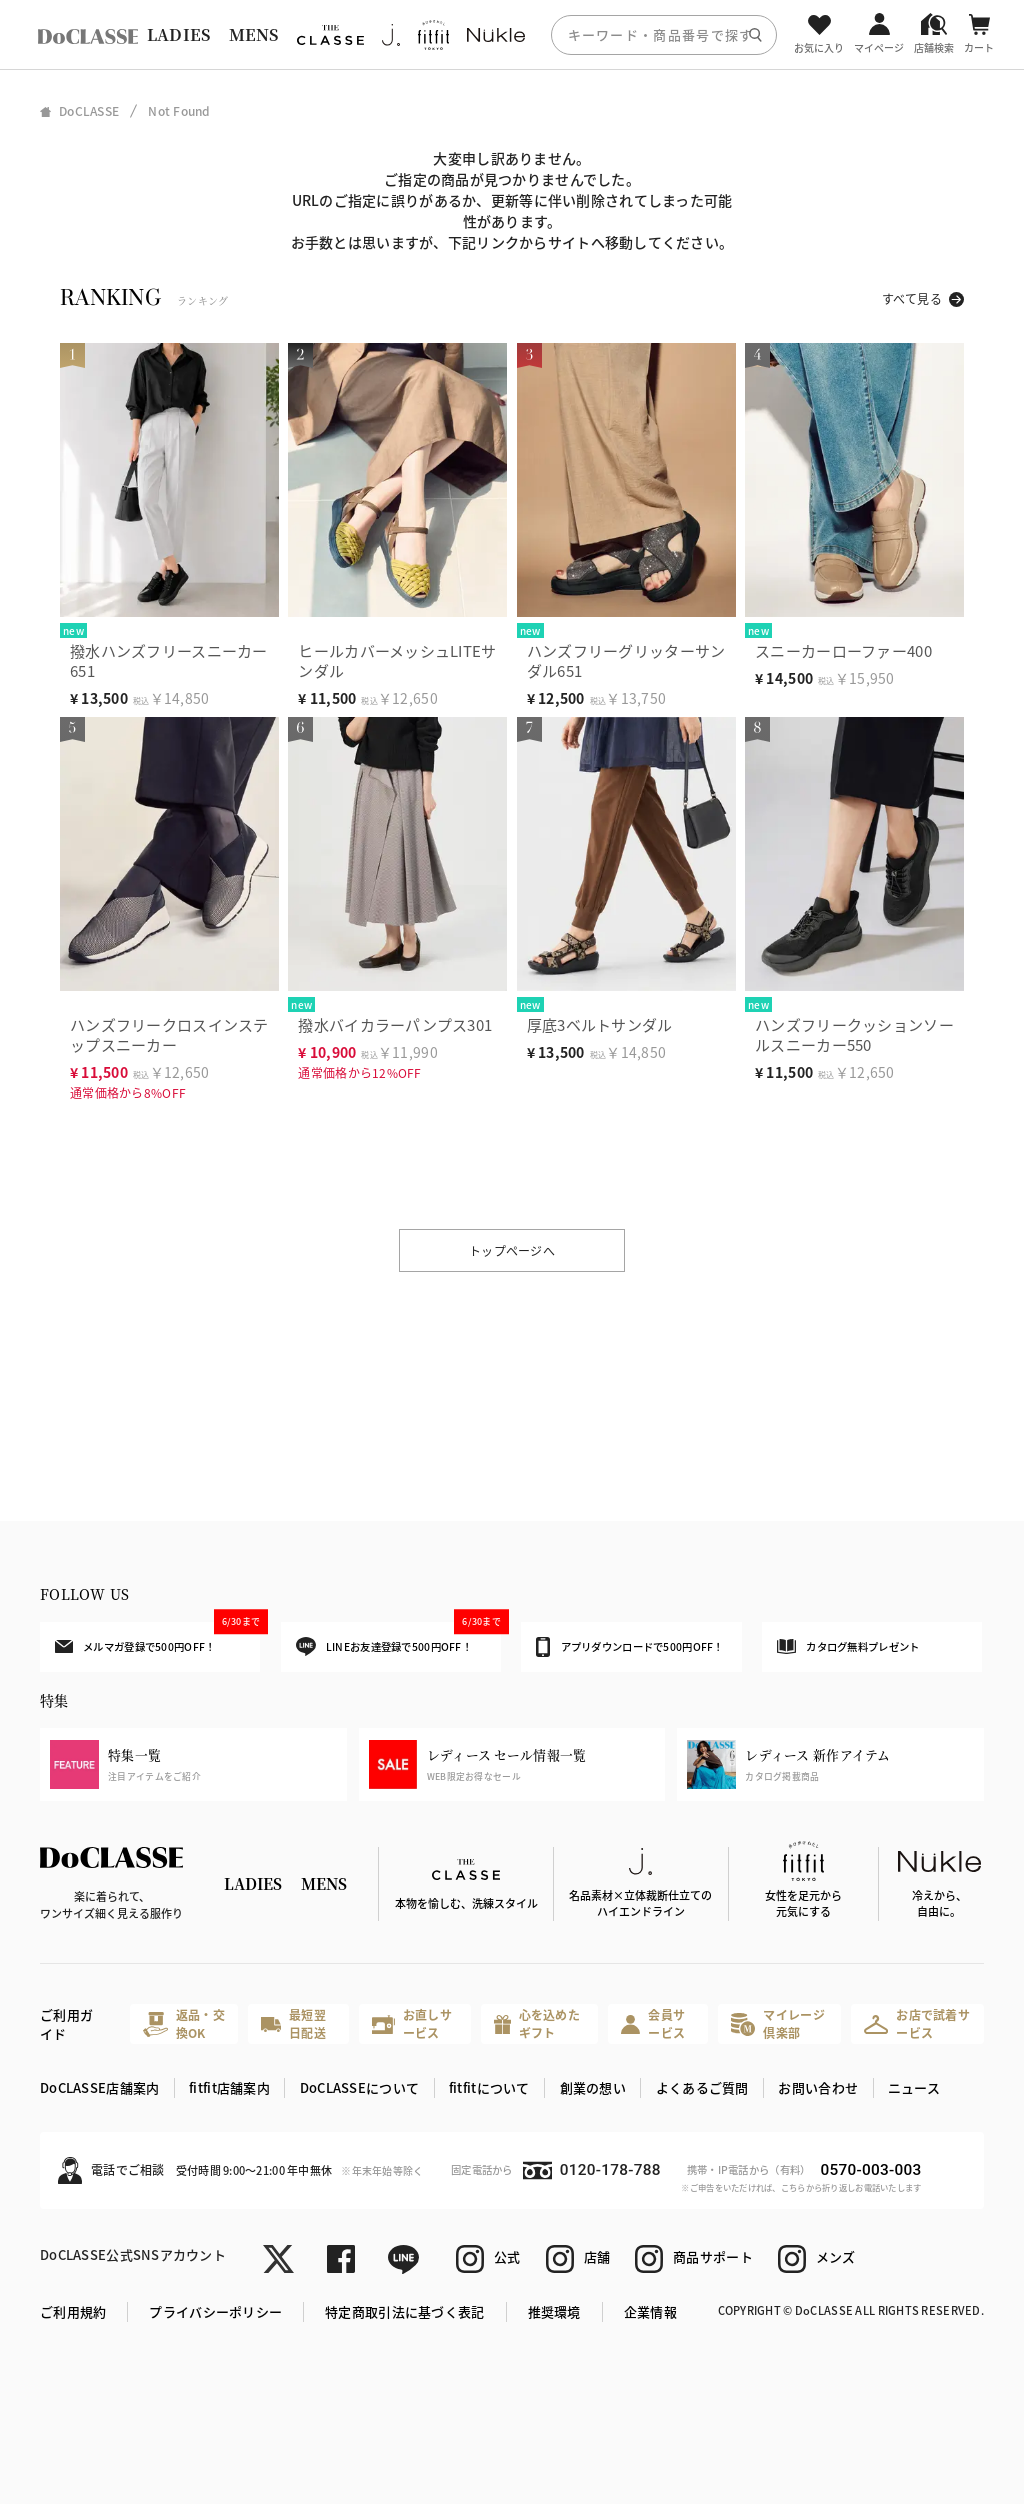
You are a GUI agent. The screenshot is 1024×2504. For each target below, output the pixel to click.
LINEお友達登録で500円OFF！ (398, 1639)
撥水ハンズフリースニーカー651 (169, 660)
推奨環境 (554, 2311)
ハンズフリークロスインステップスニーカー (169, 1034)
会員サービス (653, 2023)
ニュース (914, 2087)
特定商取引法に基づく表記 (404, 2311)
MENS (254, 34)
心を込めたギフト (537, 2023)
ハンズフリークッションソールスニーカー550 (854, 1034)
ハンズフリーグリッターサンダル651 (626, 660)
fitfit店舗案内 (229, 2087)
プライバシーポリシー (215, 2311)
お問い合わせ (818, 2087)
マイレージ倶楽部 (778, 2023)
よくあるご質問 (702, 2087)
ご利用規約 (73, 2311)
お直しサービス (412, 2023)
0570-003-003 (870, 2170)
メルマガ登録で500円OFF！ (157, 1638)
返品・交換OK (184, 2023)
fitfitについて (489, 2087)
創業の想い (593, 2087)
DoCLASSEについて (359, 2087)
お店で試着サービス (917, 2023)
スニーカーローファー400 (843, 650)
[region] (512, 34)
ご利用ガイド (66, 2024)
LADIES (179, 34)
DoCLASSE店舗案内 (99, 2087)
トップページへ (512, 1250)
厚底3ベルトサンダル (600, 1024)
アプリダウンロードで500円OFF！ (629, 1647)
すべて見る (912, 298)
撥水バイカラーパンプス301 (395, 1024)
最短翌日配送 (293, 2023)
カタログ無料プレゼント (848, 1646)
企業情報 (650, 2311)
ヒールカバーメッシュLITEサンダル (397, 660)
